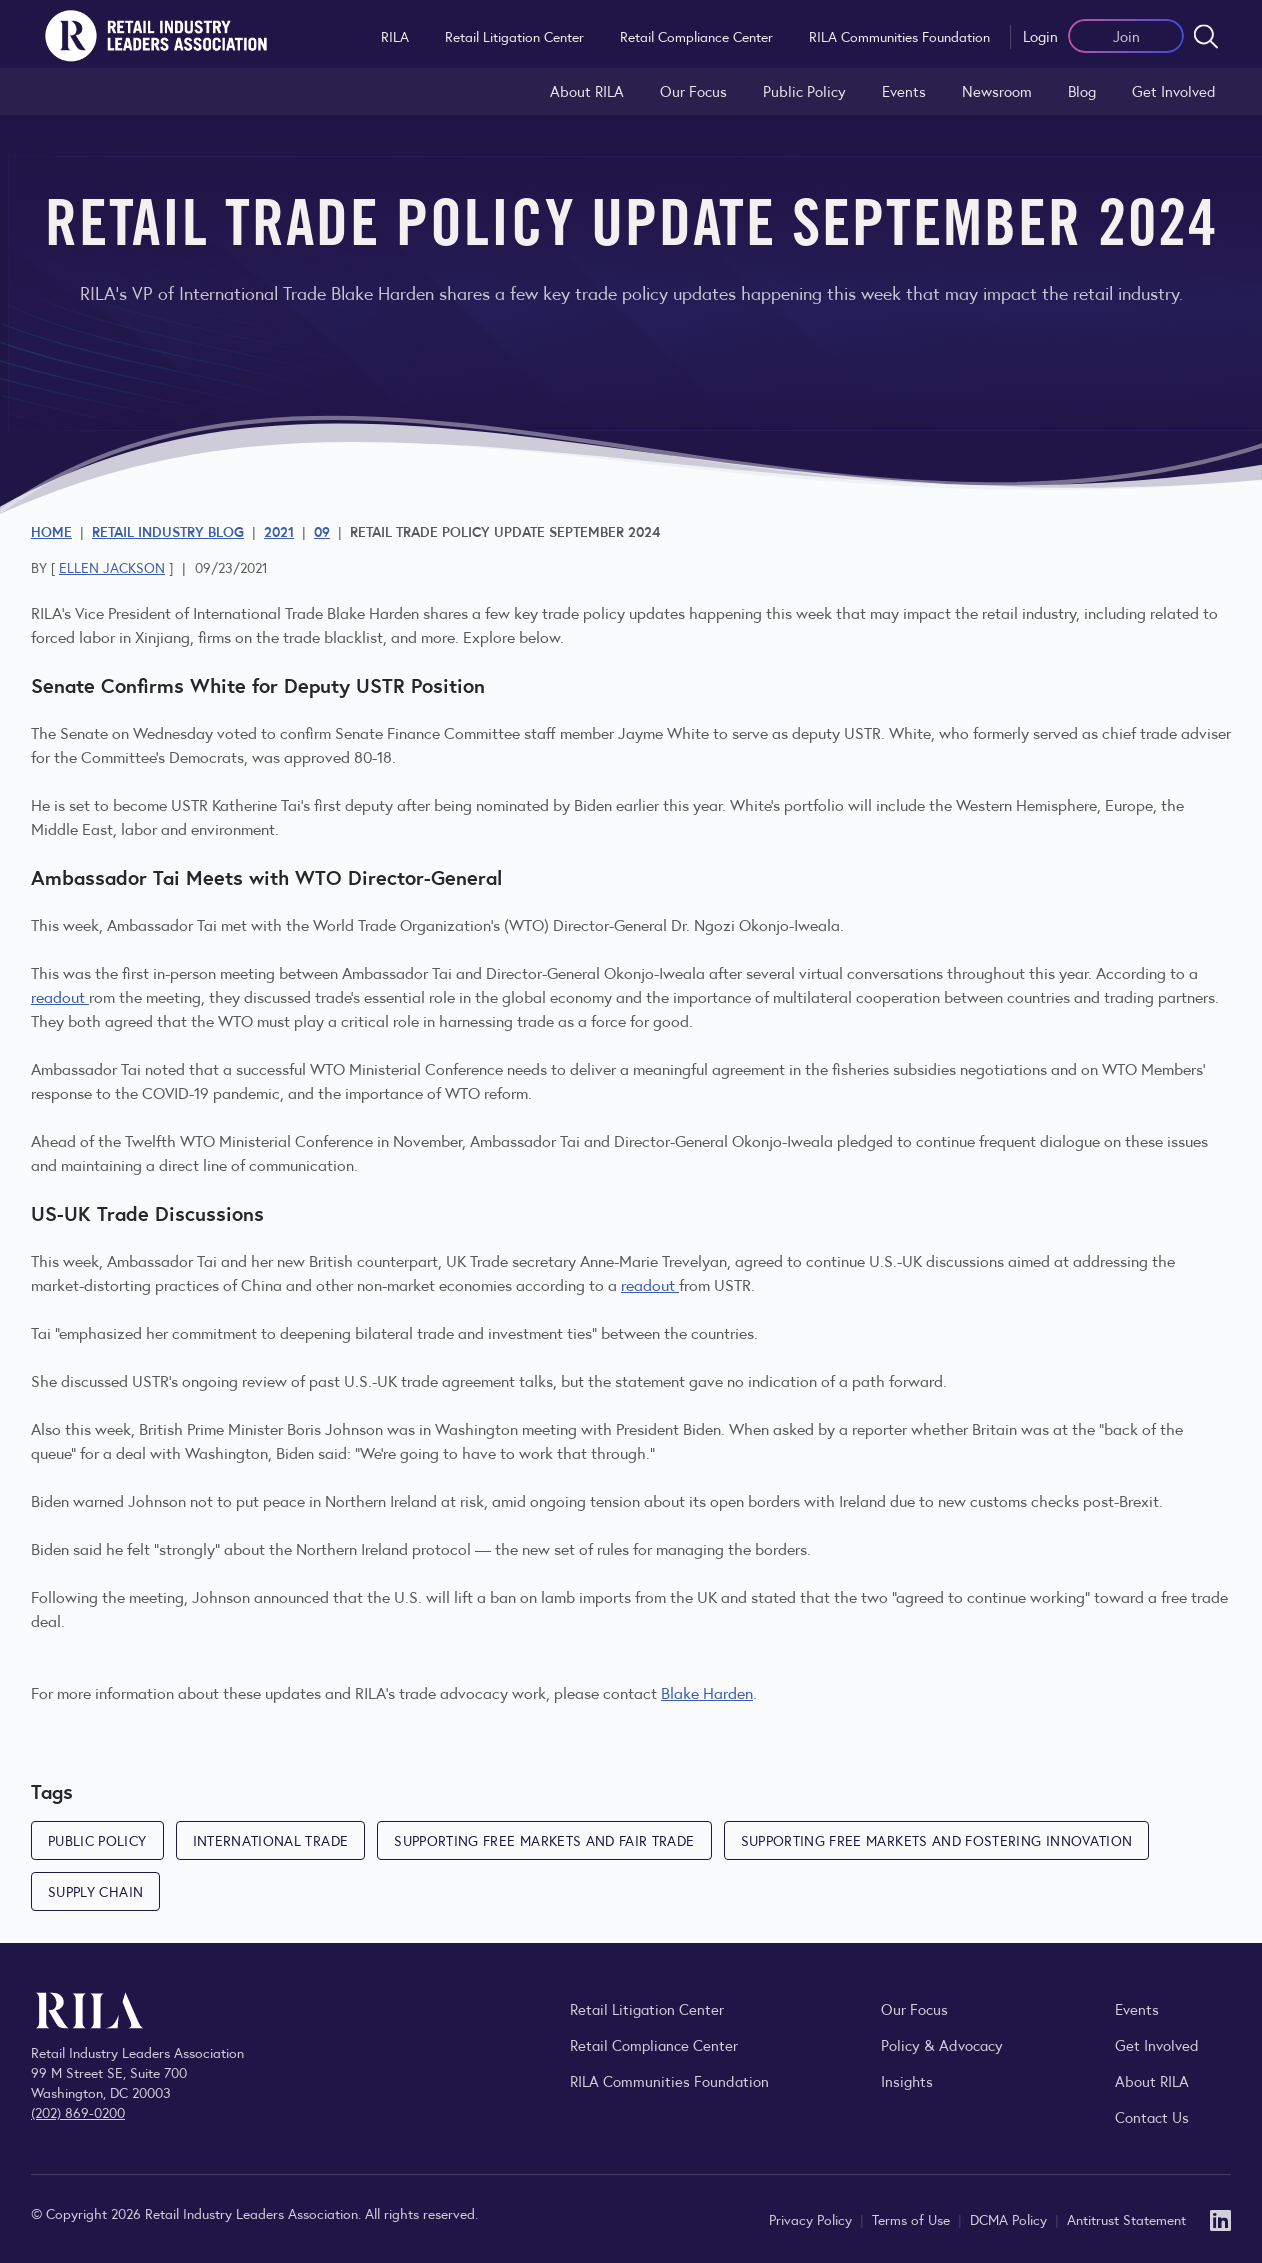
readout (60, 996)
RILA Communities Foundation (899, 36)
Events (904, 90)
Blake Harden (707, 1692)
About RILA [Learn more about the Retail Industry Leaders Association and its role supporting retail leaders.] (587, 90)
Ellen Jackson (112, 567)
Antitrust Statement (1126, 2219)
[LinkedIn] (1220, 2218)
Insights (907, 2080)
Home (51, 531)
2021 (279, 531)
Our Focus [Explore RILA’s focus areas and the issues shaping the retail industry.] (693, 90)
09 (322, 531)
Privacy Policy (812, 2219)
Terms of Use (913, 2219)
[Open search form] (1206, 36)
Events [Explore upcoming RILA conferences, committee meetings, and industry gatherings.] (1137, 2008)
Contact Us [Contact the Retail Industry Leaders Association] (1152, 2116)
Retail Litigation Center (514, 36)
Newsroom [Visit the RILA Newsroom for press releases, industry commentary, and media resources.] (997, 90)
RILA (395, 36)
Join (1126, 35)
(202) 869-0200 (78, 2112)
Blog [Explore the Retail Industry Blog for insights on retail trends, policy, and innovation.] (1082, 90)
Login (1040, 35)
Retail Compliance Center (696, 36)
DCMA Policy (1010, 2219)
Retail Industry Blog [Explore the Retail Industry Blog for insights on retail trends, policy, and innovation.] (168, 531)
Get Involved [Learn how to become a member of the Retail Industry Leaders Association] (1174, 90)
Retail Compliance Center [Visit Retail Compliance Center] (654, 2044)
